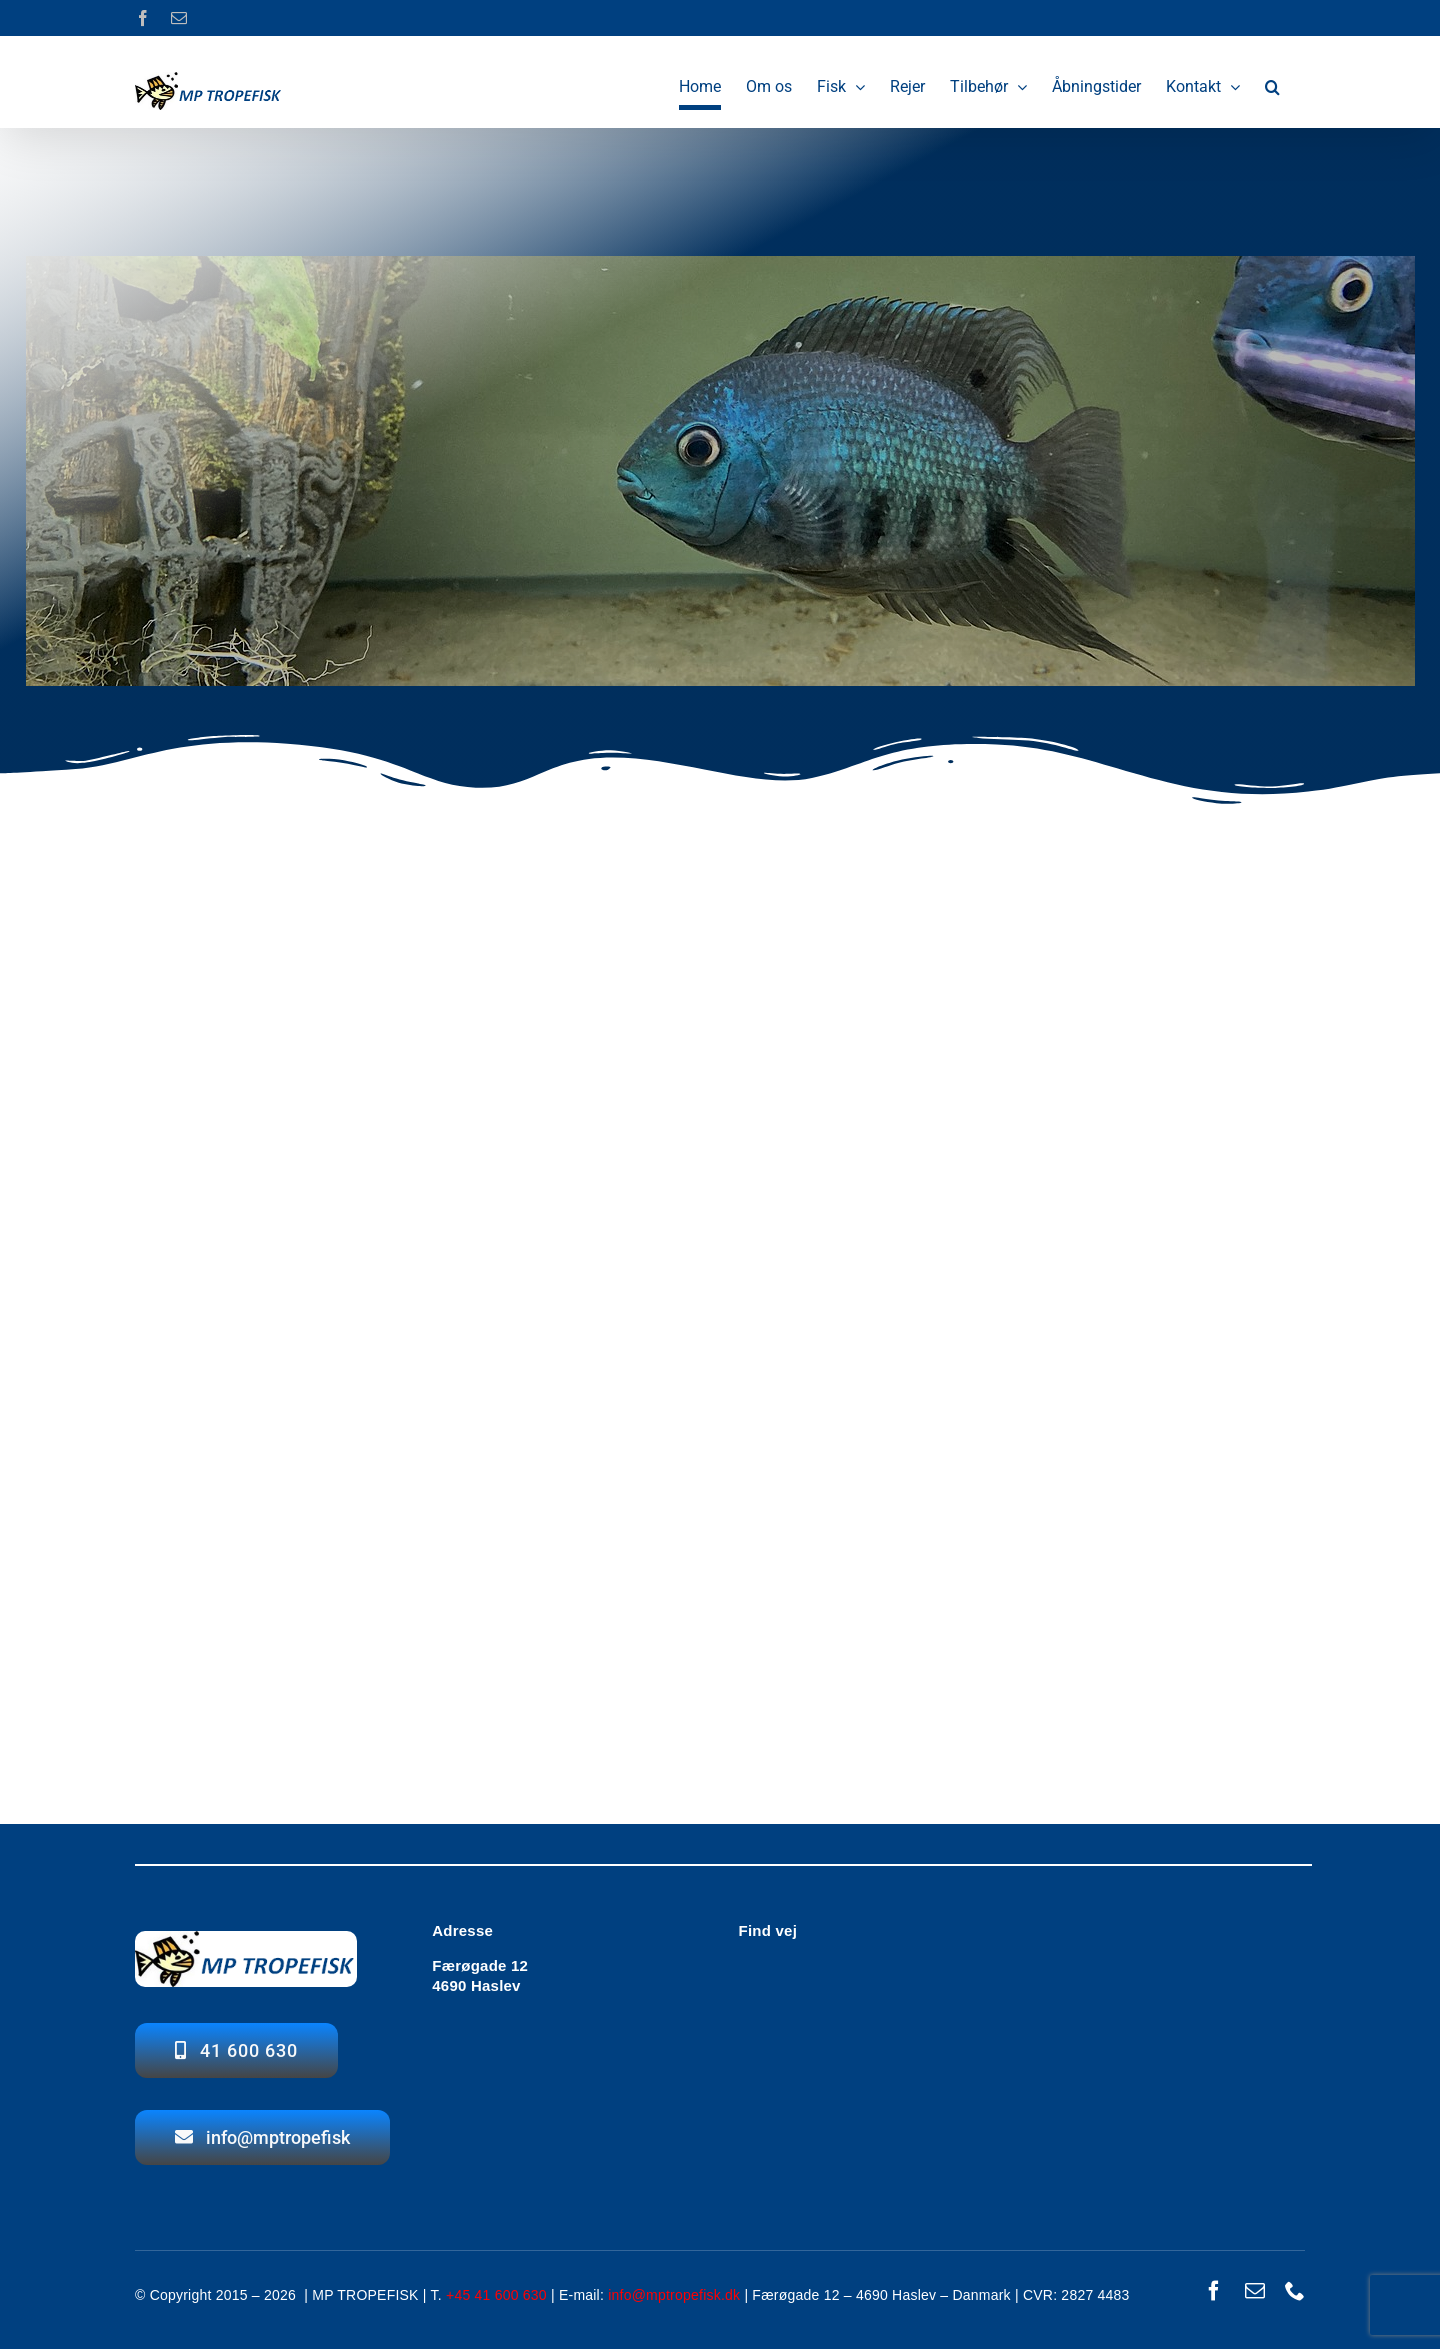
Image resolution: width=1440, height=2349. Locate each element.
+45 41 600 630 (496, 2295)
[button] (1272, 87)
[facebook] (1214, 2291)
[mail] (1255, 2291)
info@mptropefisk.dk (674, 2295)
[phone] (1295, 2291)
